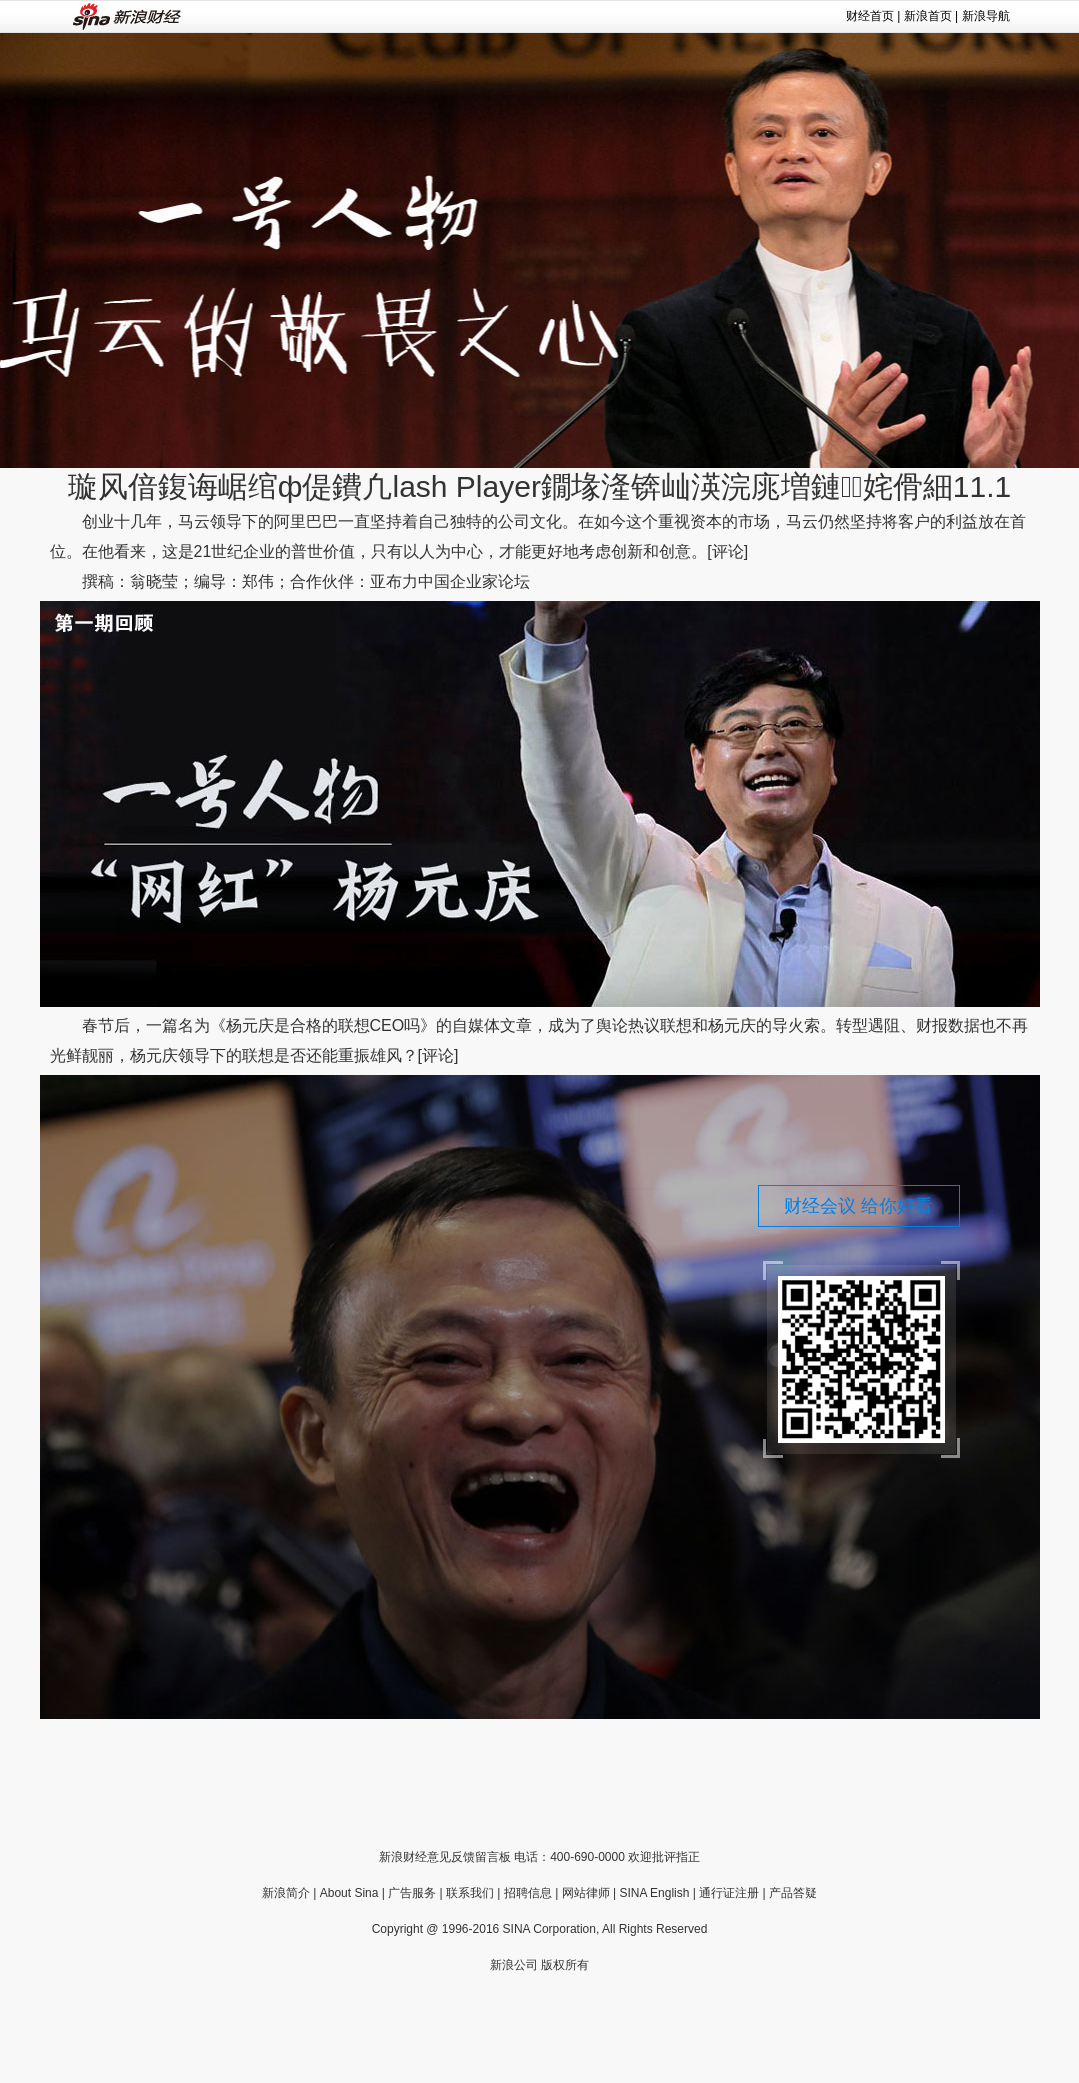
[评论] (727, 551)
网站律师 (586, 1893)
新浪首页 (928, 16)
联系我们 (470, 1893)
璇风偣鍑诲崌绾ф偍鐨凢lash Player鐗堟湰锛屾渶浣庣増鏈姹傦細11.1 (539, 486)
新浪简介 (286, 1893)
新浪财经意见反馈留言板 (445, 1857)
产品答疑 (793, 1893)
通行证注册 (729, 1893)
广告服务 (412, 1893)
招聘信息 (528, 1893)
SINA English (654, 1893)
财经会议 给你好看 (858, 1206)
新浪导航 (986, 16)
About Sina (349, 1893)
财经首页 (870, 16)
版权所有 (565, 1965)
